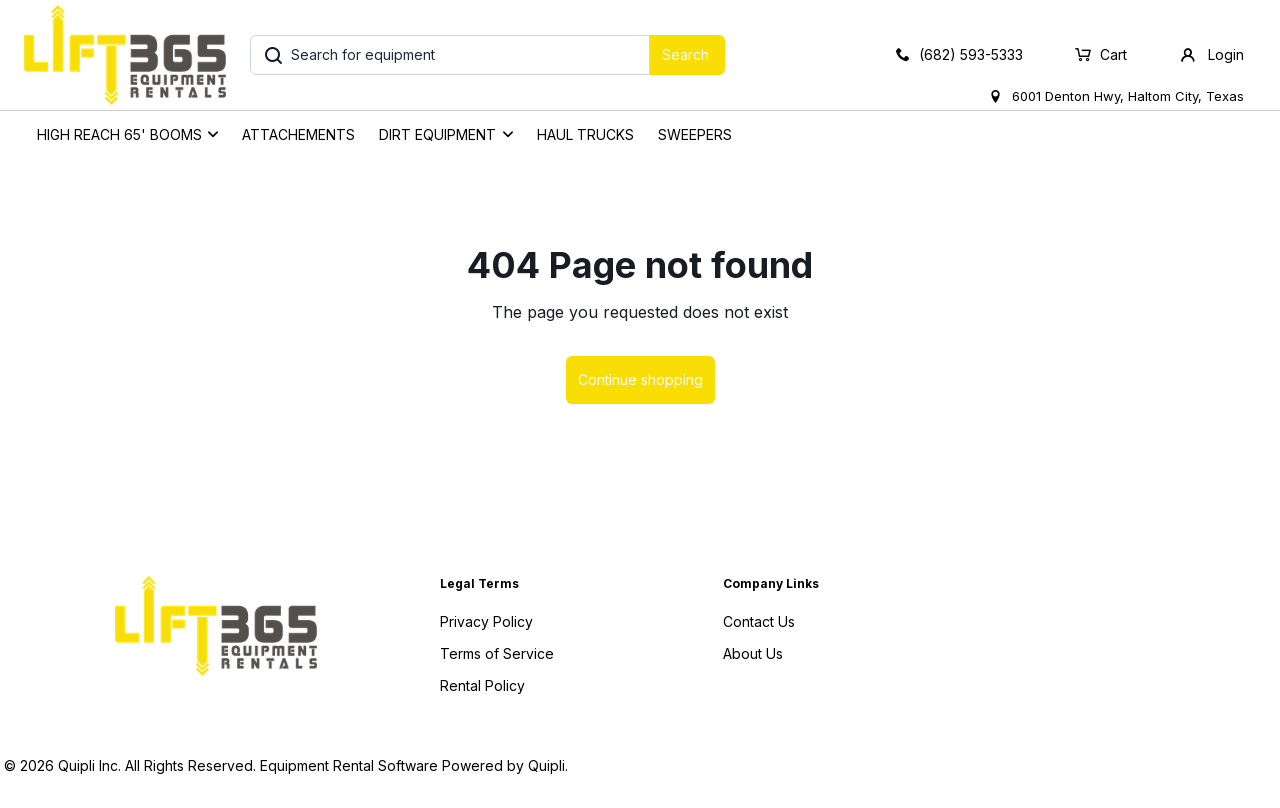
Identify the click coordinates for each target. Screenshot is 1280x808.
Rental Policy (482, 685)
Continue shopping (640, 379)
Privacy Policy (486, 621)
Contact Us (759, 621)
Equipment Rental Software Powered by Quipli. (414, 765)
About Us (753, 653)
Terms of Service (497, 653)
